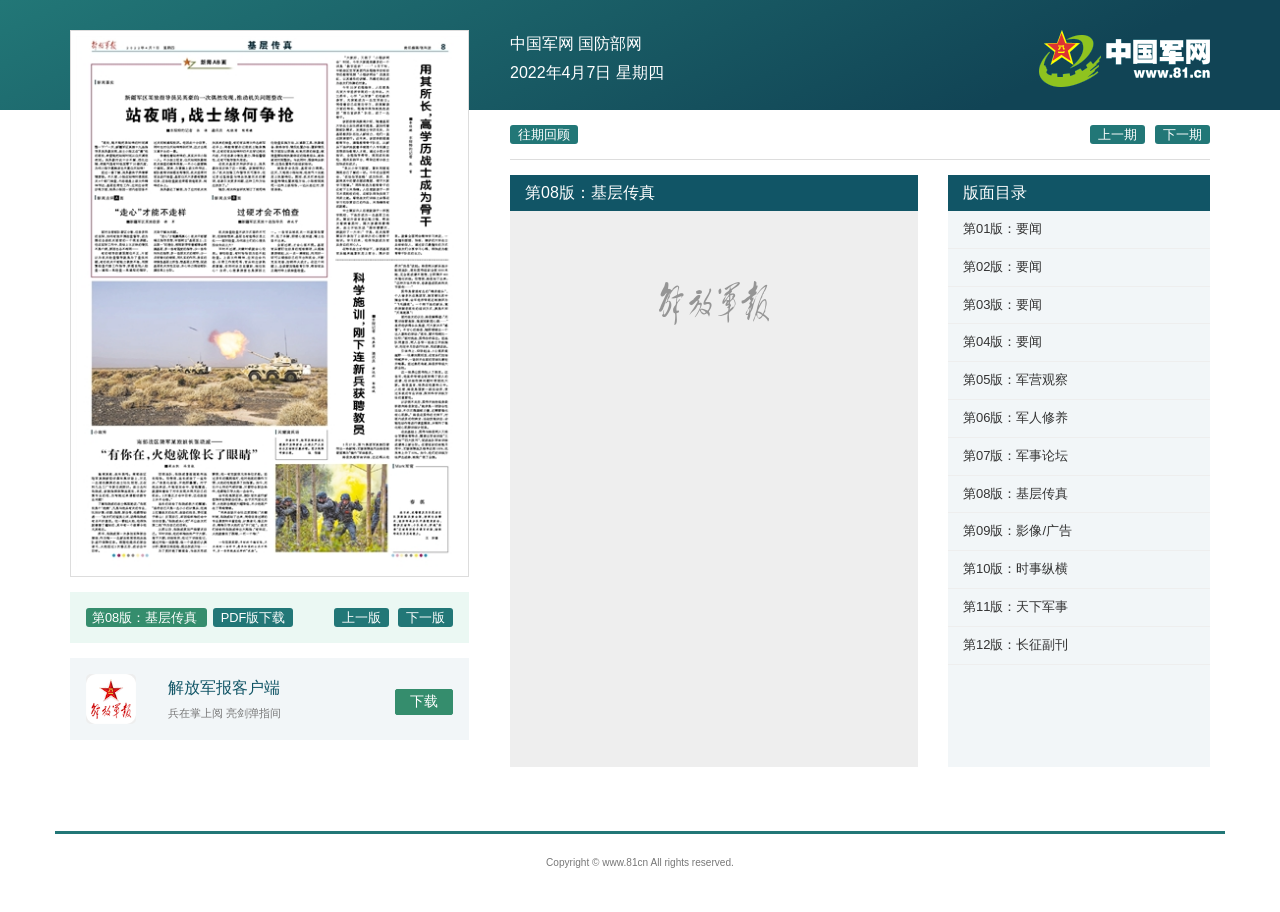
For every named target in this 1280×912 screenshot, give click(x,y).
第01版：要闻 (1002, 228)
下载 (424, 701)
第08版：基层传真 (1015, 493)
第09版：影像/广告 (1017, 530)
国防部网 (610, 43)
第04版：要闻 (1002, 341)
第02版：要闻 (1002, 266)
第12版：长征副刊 (1015, 644)
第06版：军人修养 (1015, 417)
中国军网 (542, 43)
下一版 (425, 617)
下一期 (1182, 134)
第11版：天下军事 (1015, 606)
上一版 (361, 617)
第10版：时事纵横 (1015, 568)
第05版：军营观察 (1015, 379)
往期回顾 (544, 134)
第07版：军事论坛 (1015, 455)
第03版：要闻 (1002, 304)
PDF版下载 (253, 617)
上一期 (1117, 134)
